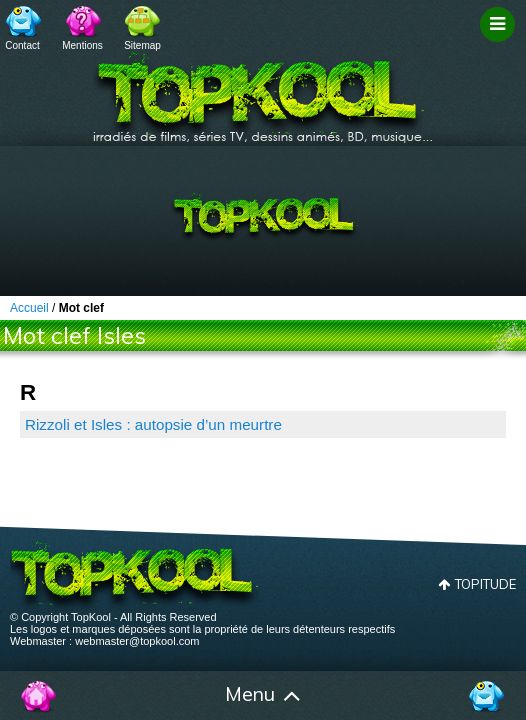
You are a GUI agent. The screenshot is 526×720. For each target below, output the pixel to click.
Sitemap (142, 45)
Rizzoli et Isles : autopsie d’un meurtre (153, 424)
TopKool (263, 91)
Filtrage (500, 43)
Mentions (82, 45)
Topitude (485, 584)
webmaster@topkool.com (137, 641)
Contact (22, 45)
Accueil (39, 696)
